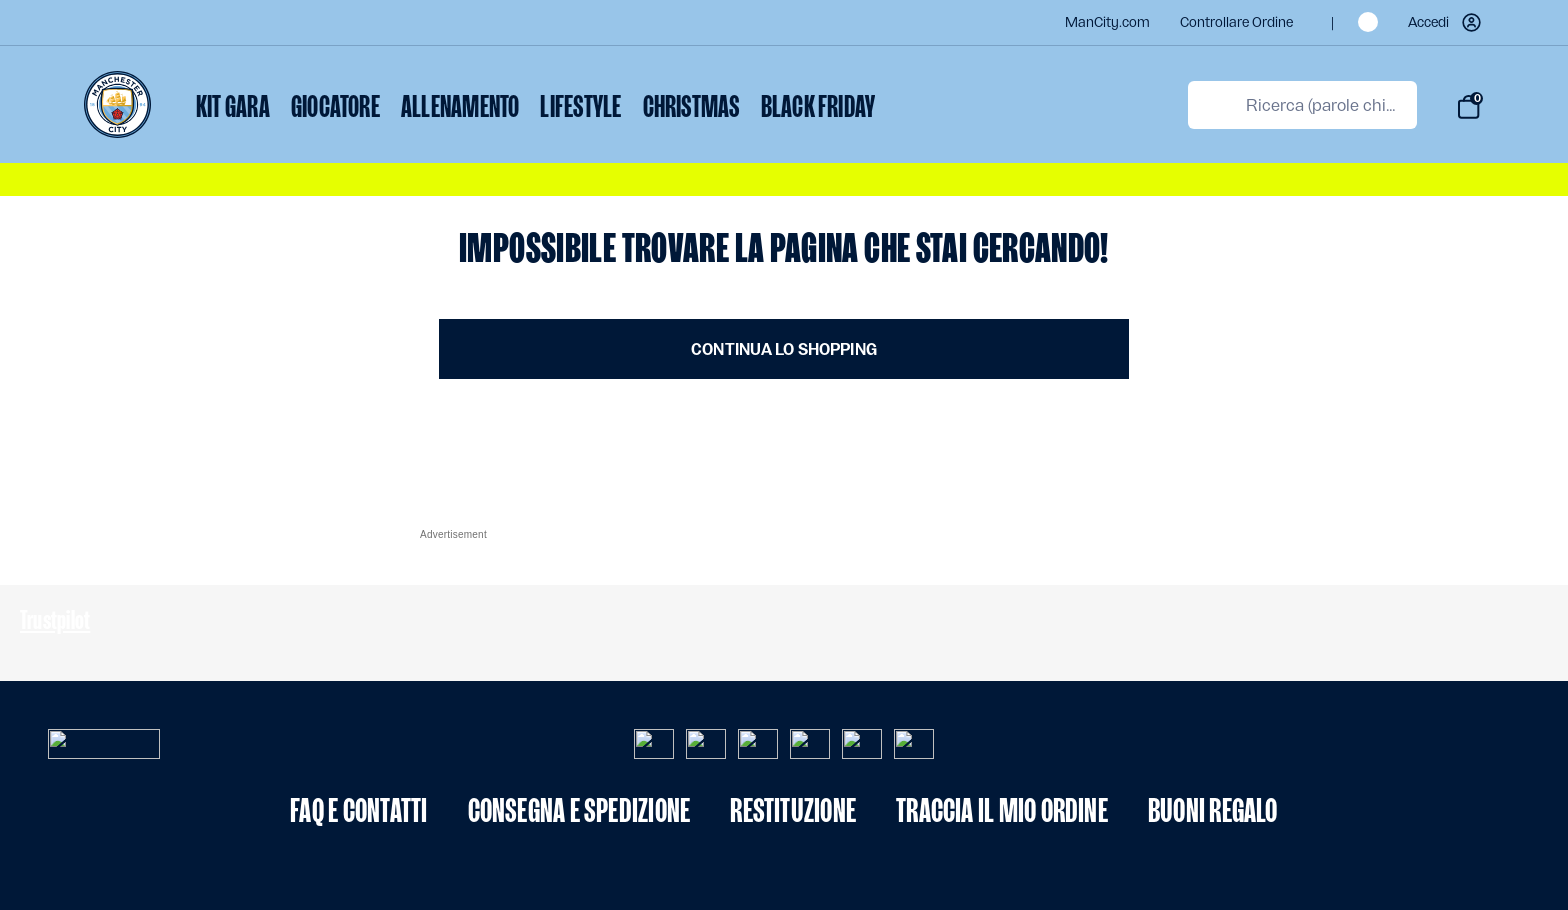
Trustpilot (55, 619)
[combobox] (1302, 105)
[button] (1446, 22)
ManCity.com (1107, 22)
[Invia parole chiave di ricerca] (1213, 105)
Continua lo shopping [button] (784, 349)
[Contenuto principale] (784, 302)
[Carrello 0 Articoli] (1469, 107)
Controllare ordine (1236, 22)
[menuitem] (233, 109)
